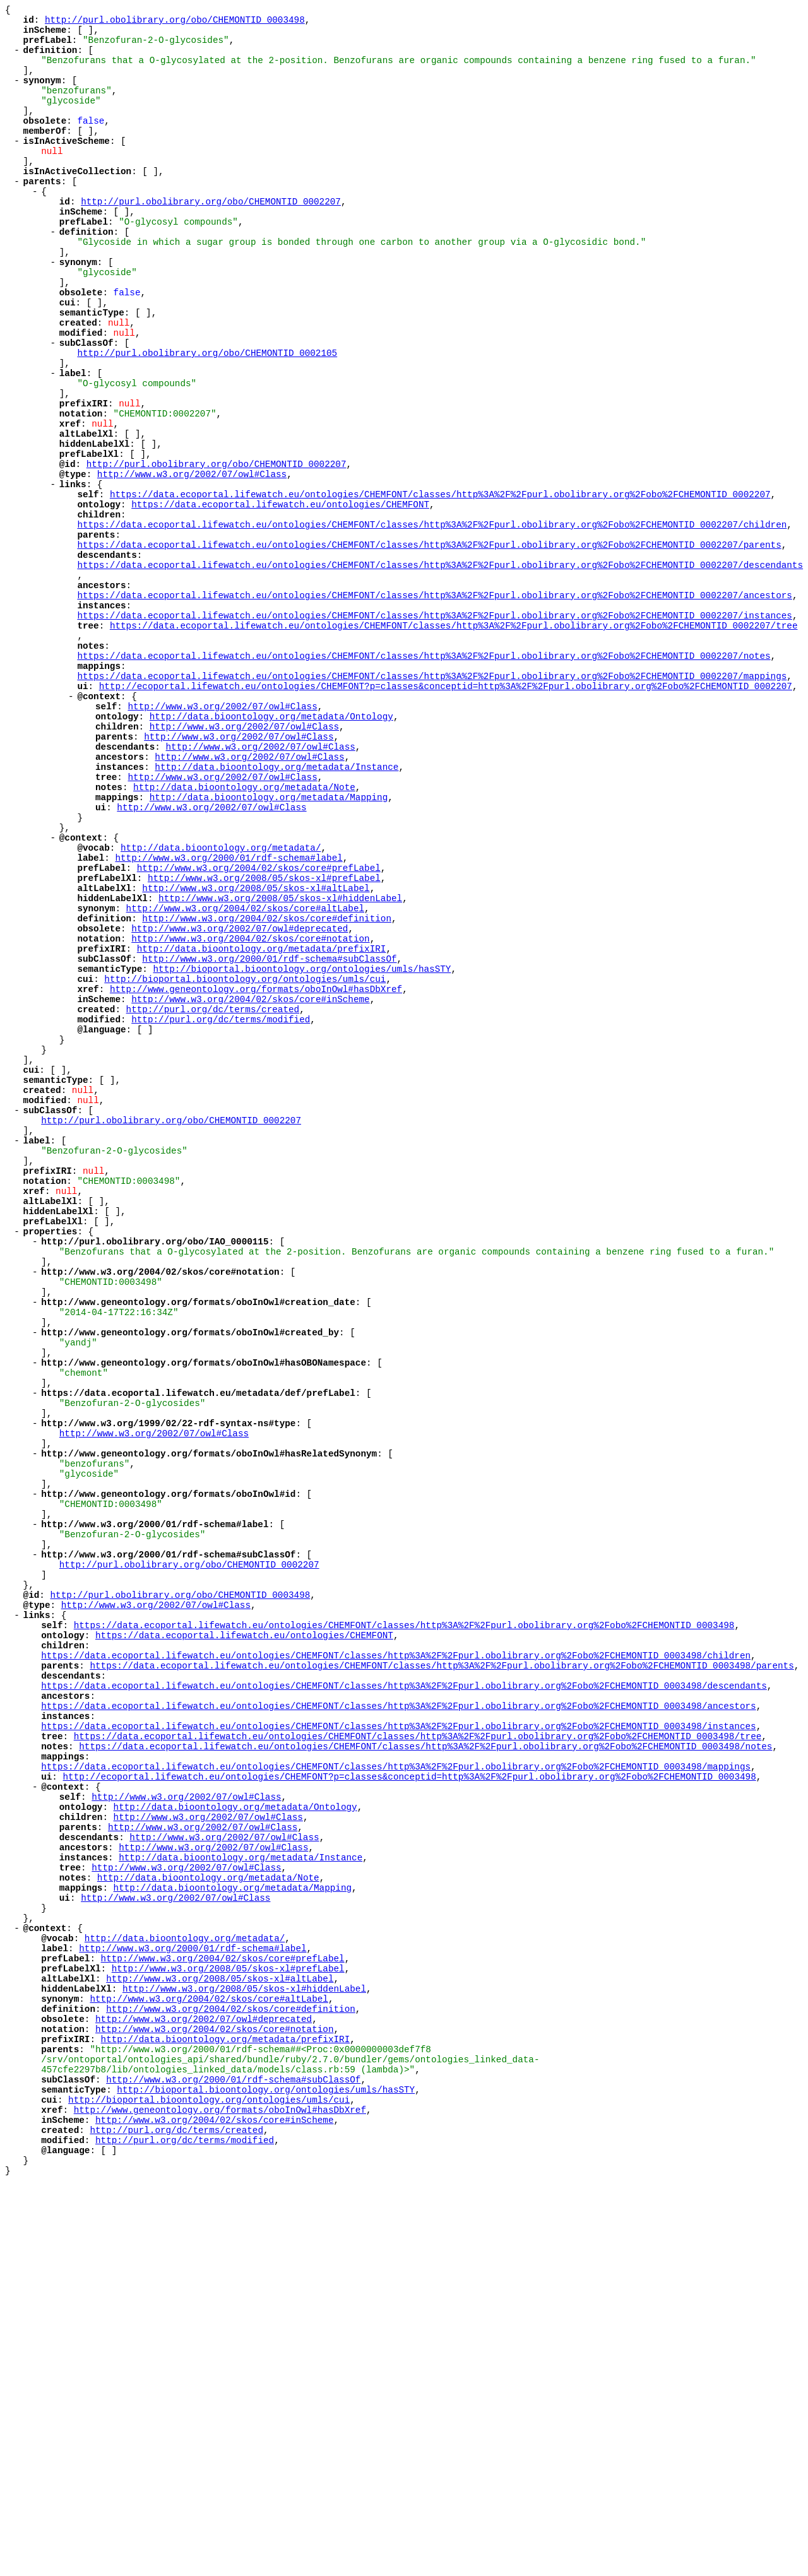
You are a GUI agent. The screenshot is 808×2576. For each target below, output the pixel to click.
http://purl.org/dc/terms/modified (220, 1198)
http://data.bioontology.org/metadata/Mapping (269, 934)
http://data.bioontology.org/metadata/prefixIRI (261, 1114)
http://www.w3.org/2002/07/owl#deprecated (239, 1090)
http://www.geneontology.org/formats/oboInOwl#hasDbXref (256, 1162)
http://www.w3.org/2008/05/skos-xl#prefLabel (264, 1030)
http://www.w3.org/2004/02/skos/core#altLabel (245, 1066)
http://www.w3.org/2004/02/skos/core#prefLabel (259, 1018)
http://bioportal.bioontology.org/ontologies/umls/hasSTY (302, 1138)
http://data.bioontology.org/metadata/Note (244, 922)
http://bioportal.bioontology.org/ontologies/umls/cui (245, 1150)
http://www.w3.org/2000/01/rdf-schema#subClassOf (269, 1126)
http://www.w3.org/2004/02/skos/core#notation (250, 1102)
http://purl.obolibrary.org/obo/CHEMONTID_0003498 (175, 23)
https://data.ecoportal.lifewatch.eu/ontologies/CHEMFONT (280, 599)
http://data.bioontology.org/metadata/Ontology (271, 838)
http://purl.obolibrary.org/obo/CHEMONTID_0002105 (207, 419)
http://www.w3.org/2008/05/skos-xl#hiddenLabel (280, 1054)
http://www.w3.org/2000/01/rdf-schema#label (228, 1006)
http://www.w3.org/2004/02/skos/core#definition (266, 1078)
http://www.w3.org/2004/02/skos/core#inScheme (250, 1174)
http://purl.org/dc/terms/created (213, 1186)
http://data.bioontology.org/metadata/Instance (276, 898)
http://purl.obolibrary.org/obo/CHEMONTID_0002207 (211, 239)
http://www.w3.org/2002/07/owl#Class (192, 563)
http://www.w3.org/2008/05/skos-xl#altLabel (255, 1042)
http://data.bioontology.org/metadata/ (221, 994)
